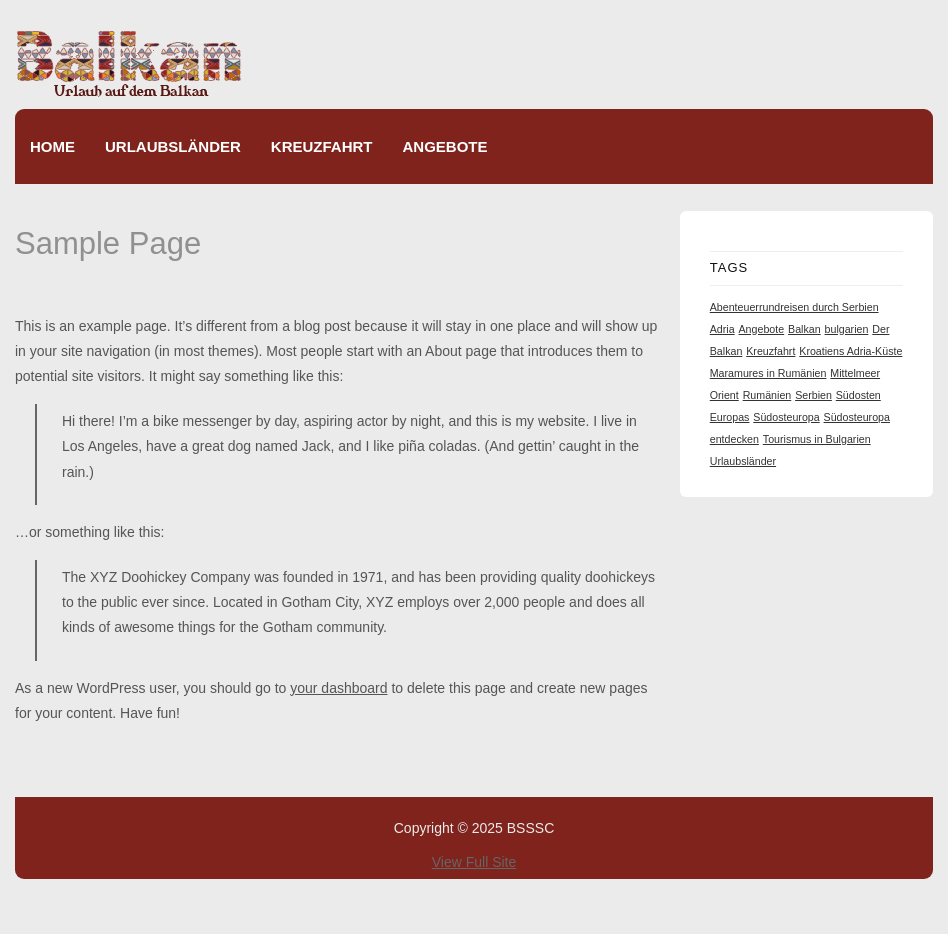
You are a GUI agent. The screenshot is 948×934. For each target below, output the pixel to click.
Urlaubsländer (173, 146)
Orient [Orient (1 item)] (724, 395)
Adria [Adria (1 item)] (722, 329)
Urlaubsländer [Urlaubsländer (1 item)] (743, 461)
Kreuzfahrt (322, 146)
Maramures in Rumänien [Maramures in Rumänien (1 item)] (768, 373)
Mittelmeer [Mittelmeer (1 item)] (855, 373)
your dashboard (338, 688)
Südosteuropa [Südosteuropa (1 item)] (786, 417)
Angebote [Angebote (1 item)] (762, 329)
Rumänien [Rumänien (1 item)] (767, 395)
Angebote (445, 146)
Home (52, 146)
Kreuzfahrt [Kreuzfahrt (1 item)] (770, 351)
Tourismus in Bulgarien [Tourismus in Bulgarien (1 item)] (817, 439)
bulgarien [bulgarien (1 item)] (847, 329)
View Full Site (474, 862)
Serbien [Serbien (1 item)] (813, 395)
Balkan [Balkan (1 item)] (804, 329)
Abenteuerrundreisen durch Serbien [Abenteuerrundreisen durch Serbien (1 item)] (794, 307)
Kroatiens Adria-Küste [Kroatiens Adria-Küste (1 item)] (850, 351)
